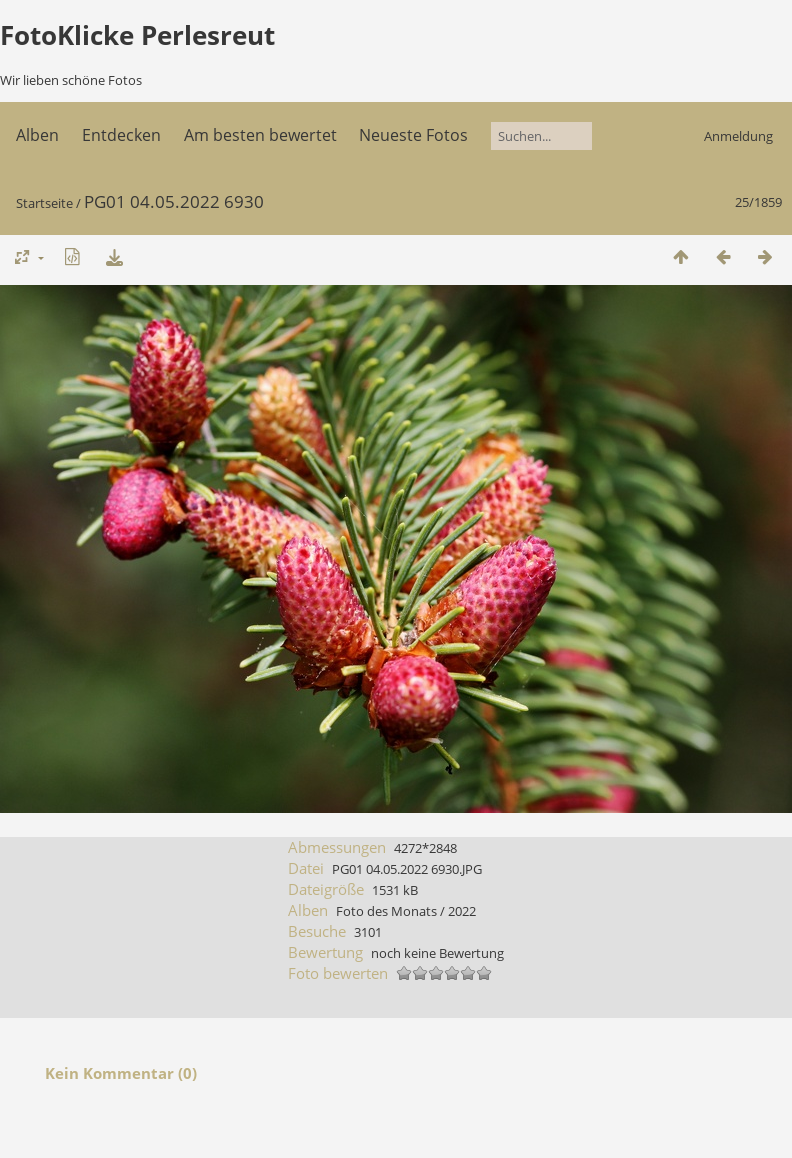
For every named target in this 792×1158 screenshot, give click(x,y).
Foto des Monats (386, 911)
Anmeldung (738, 136)
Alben (37, 135)
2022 (462, 911)
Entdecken (121, 135)
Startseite (44, 203)
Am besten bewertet (260, 135)
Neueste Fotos (413, 135)
